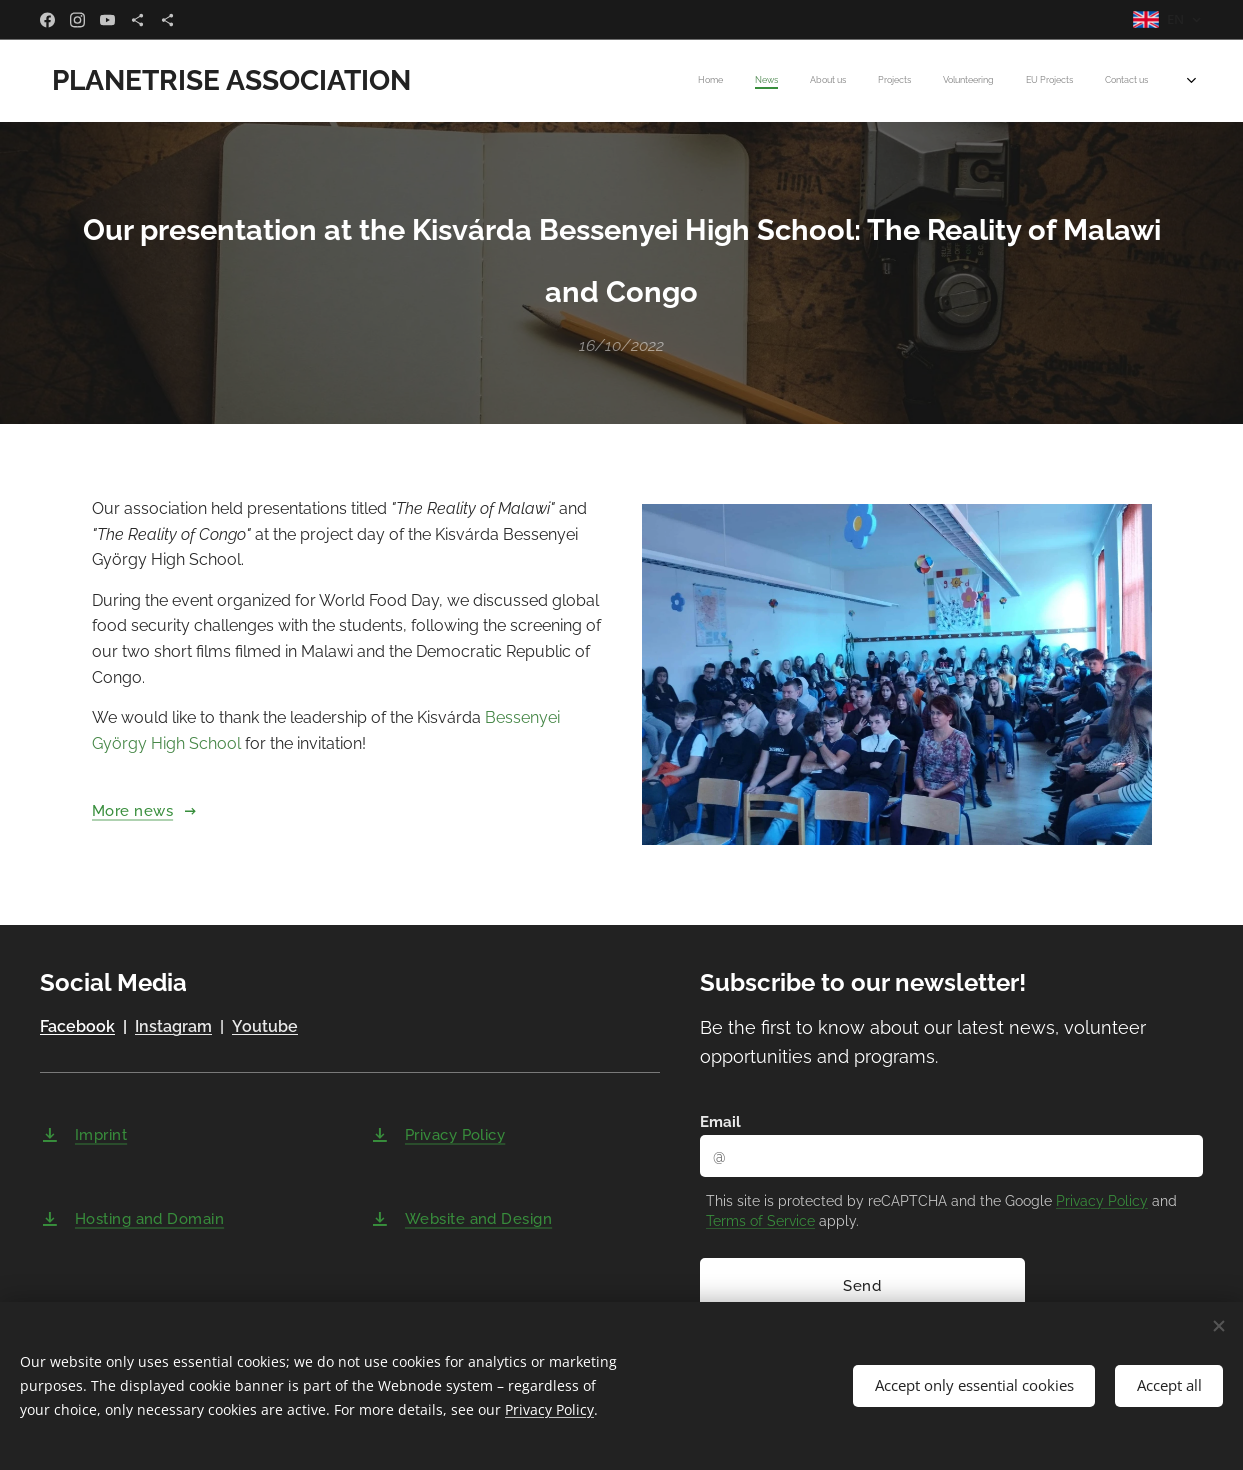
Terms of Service (760, 1221)
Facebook (77, 1027)
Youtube (265, 1027)
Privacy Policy (1102, 1201)
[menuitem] (952, 81)
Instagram (173, 1027)
